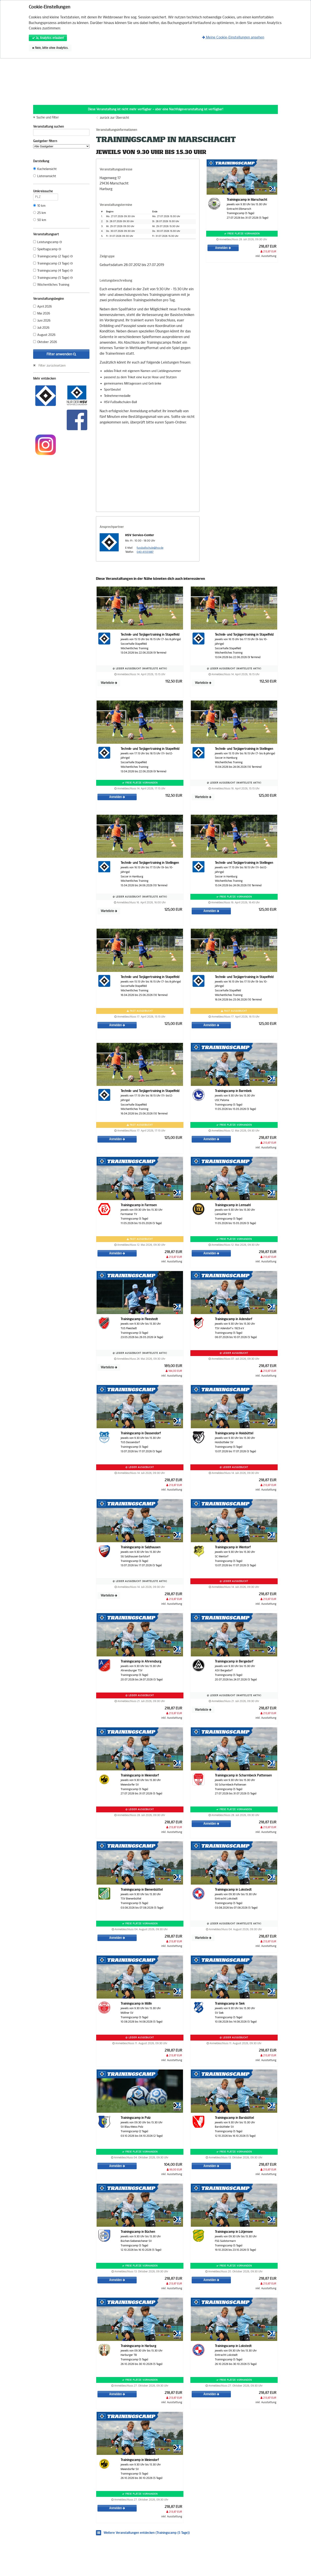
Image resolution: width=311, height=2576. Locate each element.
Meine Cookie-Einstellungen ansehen (233, 37)
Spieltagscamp (47, 249)
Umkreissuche (45, 192)
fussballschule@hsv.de (150, 547)
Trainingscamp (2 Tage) (53, 256)
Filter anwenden (61, 354)
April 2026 (42, 306)
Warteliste (109, 682)
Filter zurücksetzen (52, 365)
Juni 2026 (41, 320)
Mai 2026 (41, 313)
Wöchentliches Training (51, 285)
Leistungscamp (47, 242)
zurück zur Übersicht (114, 118)
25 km (39, 213)
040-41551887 (145, 551)
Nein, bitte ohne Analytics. (50, 48)
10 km (39, 206)
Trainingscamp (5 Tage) (53, 278)
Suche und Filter (47, 117)
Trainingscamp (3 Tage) (53, 263)
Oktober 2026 (45, 342)
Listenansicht (44, 176)
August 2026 (44, 335)
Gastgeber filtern (61, 143)
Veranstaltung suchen (61, 127)
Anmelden (223, 248)
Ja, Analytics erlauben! (48, 38)
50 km (39, 220)
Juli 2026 (41, 328)
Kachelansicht (45, 169)
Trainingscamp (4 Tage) (53, 271)
